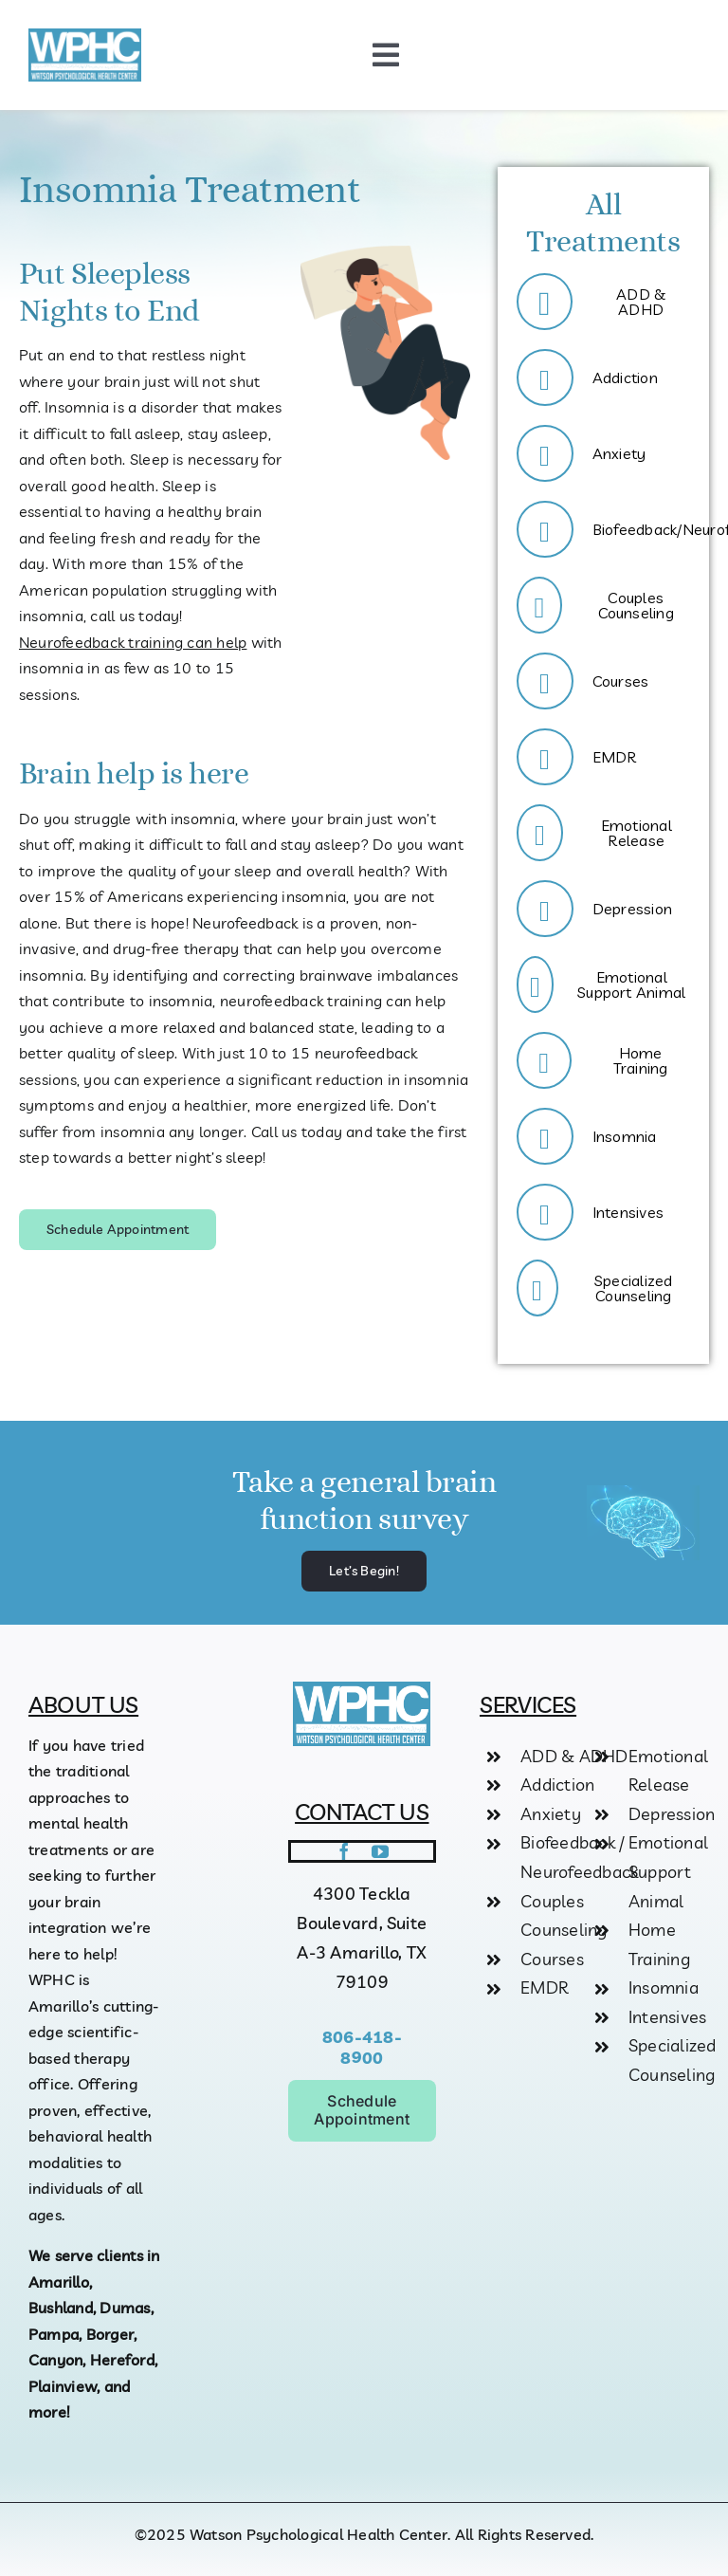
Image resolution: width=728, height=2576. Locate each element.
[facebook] (344, 1851)
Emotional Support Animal (668, 1871)
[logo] (84, 36)
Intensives (667, 2017)
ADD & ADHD (574, 1756)
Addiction (557, 1784)
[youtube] (380, 1851)
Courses (552, 1959)
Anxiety (550, 1814)
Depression (671, 1814)
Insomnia (663, 1987)
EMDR (544, 1987)
